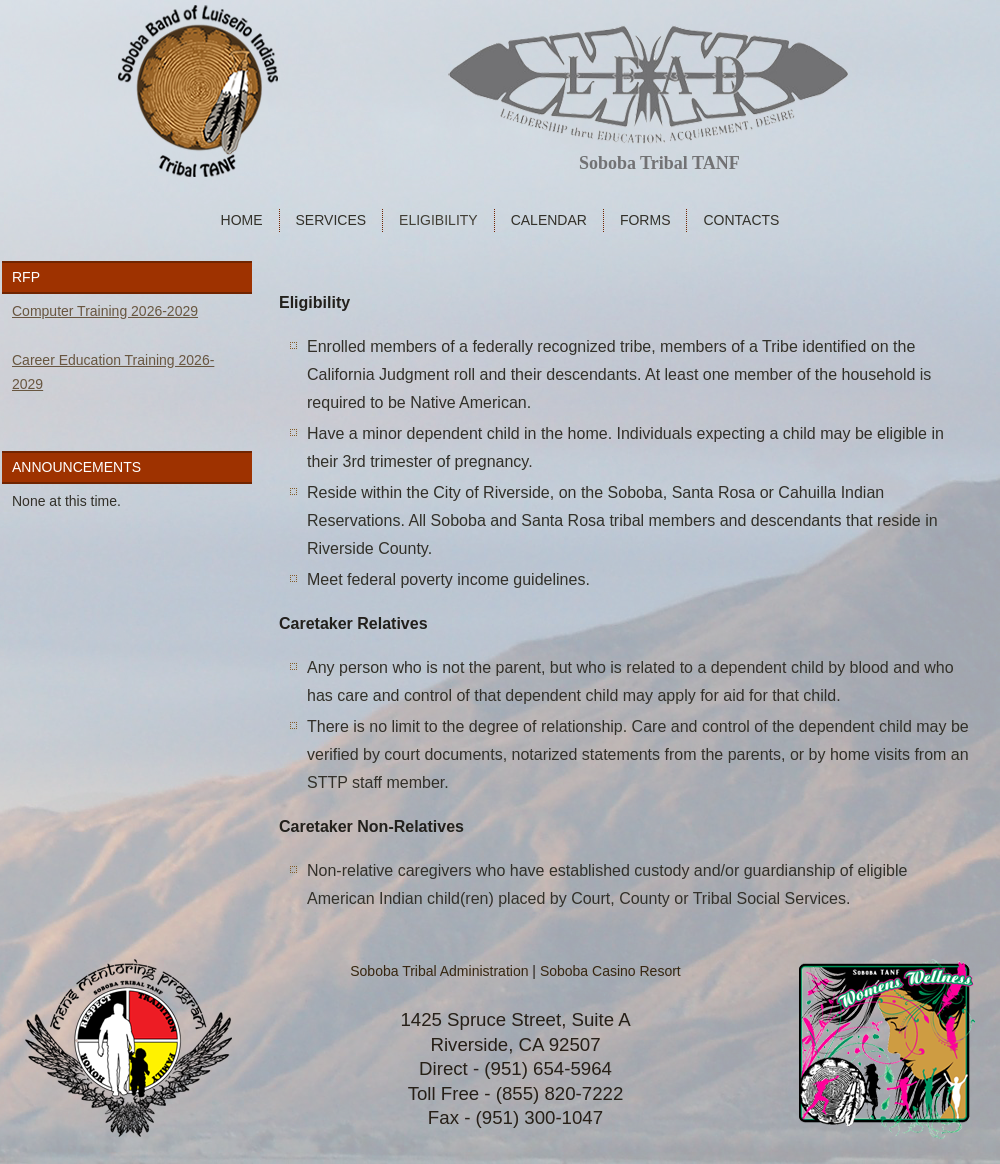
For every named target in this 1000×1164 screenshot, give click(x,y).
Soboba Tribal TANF (659, 163)
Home (242, 220)
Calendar (549, 220)
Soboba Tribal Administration (439, 971)
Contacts (741, 220)
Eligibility (438, 220)
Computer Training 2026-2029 (105, 311)
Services (331, 220)
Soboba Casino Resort (610, 971)
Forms (645, 220)
